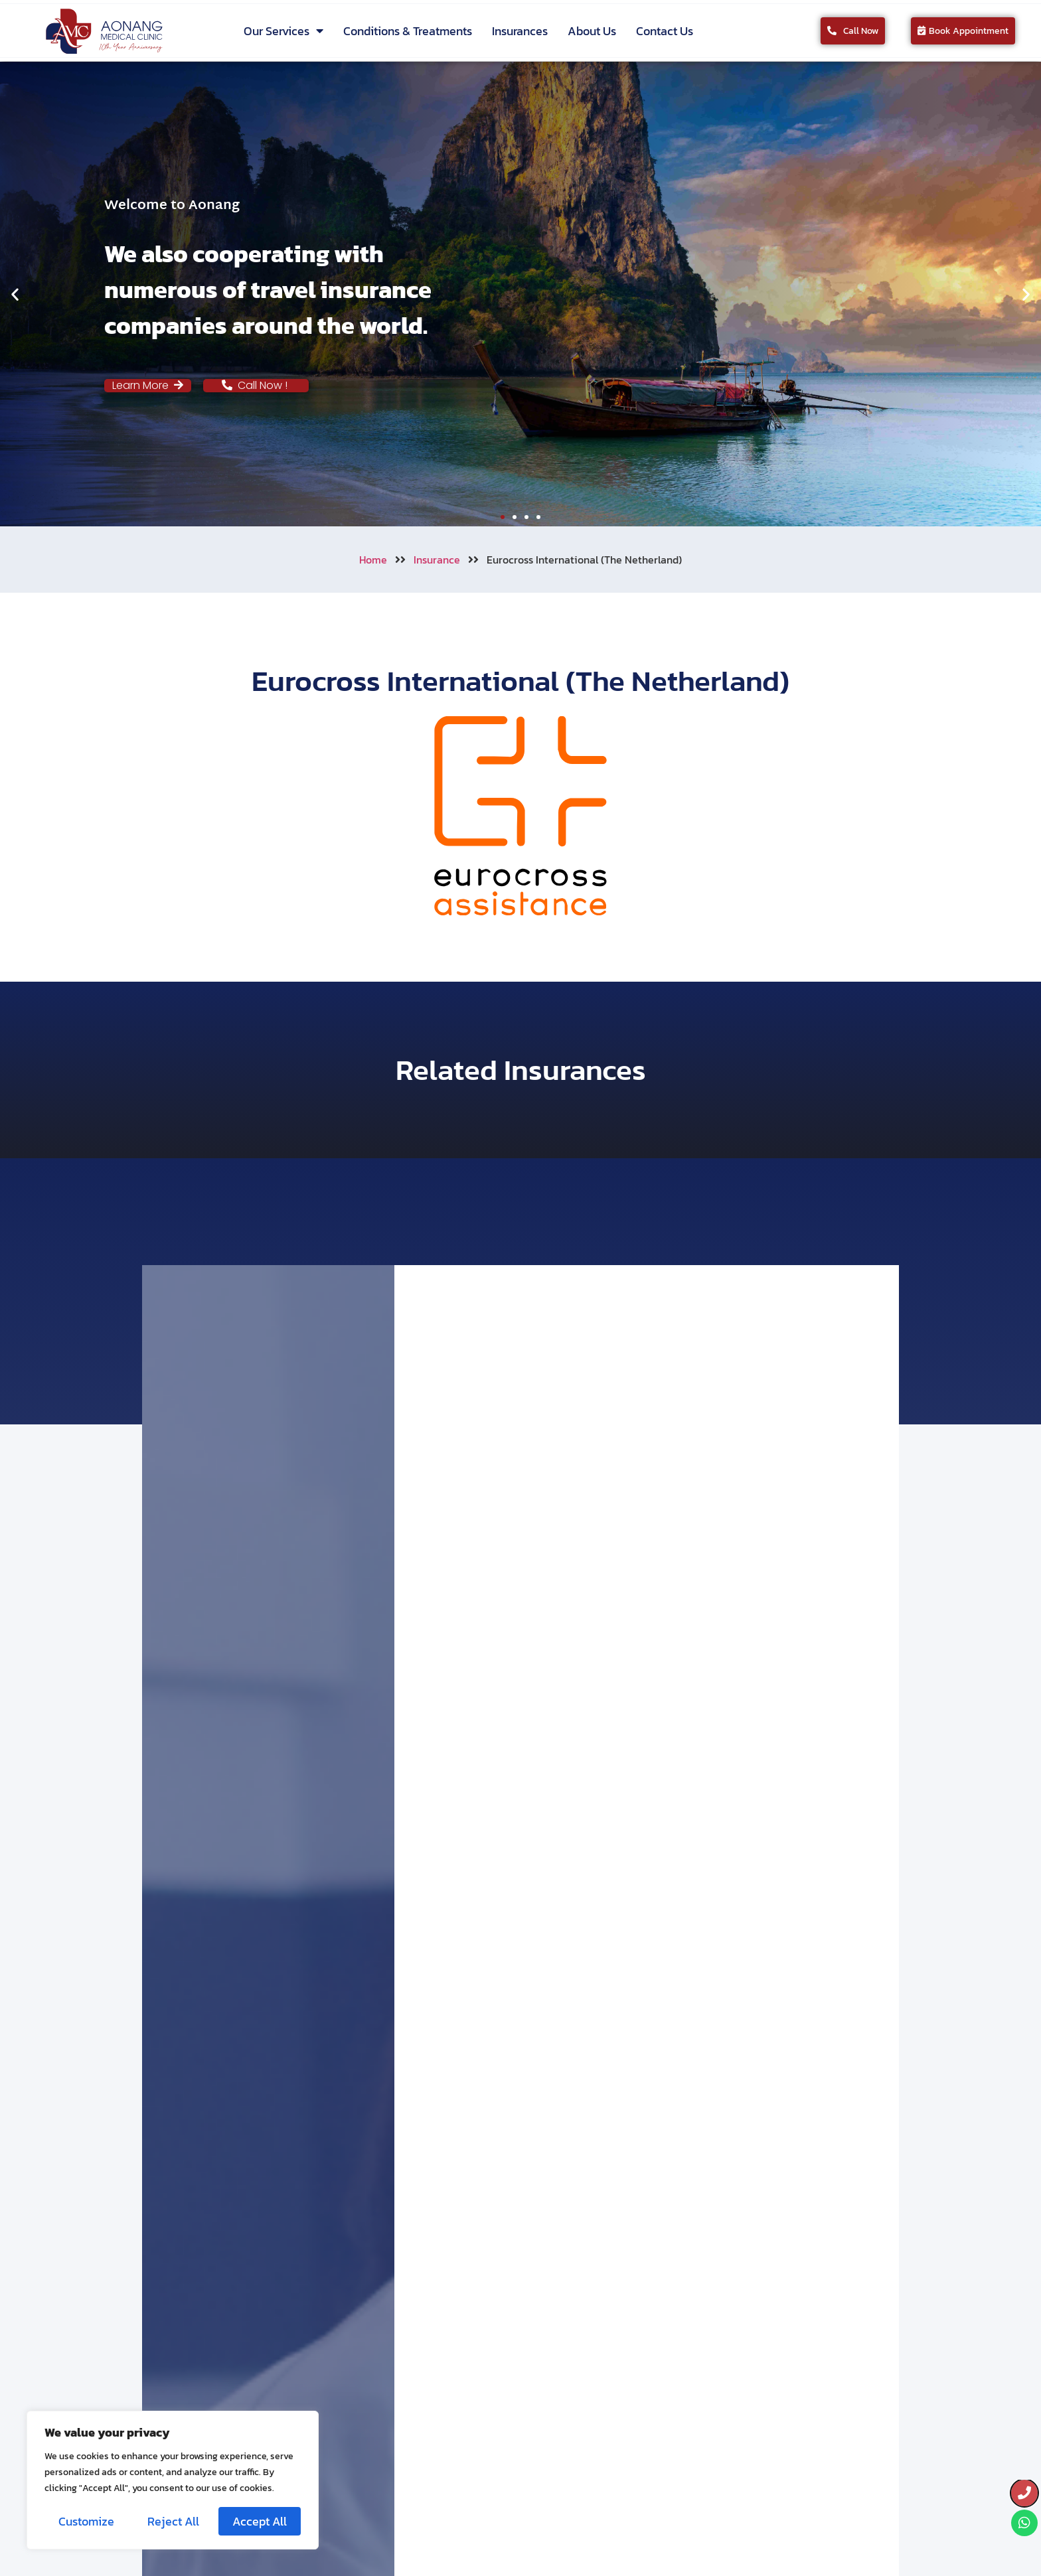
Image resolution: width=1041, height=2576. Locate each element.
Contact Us (664, 31)
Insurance (437, 560)
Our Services (283, 30)
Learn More (147, 385)
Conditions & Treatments (407, 31)
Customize (86, 2521)
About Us (592, 31)
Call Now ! (256, 385)
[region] (173, 2480)
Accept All (259, 2521)
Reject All (173, 2521)
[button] (15, 294)
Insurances (520, 31)
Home (373, 560)
